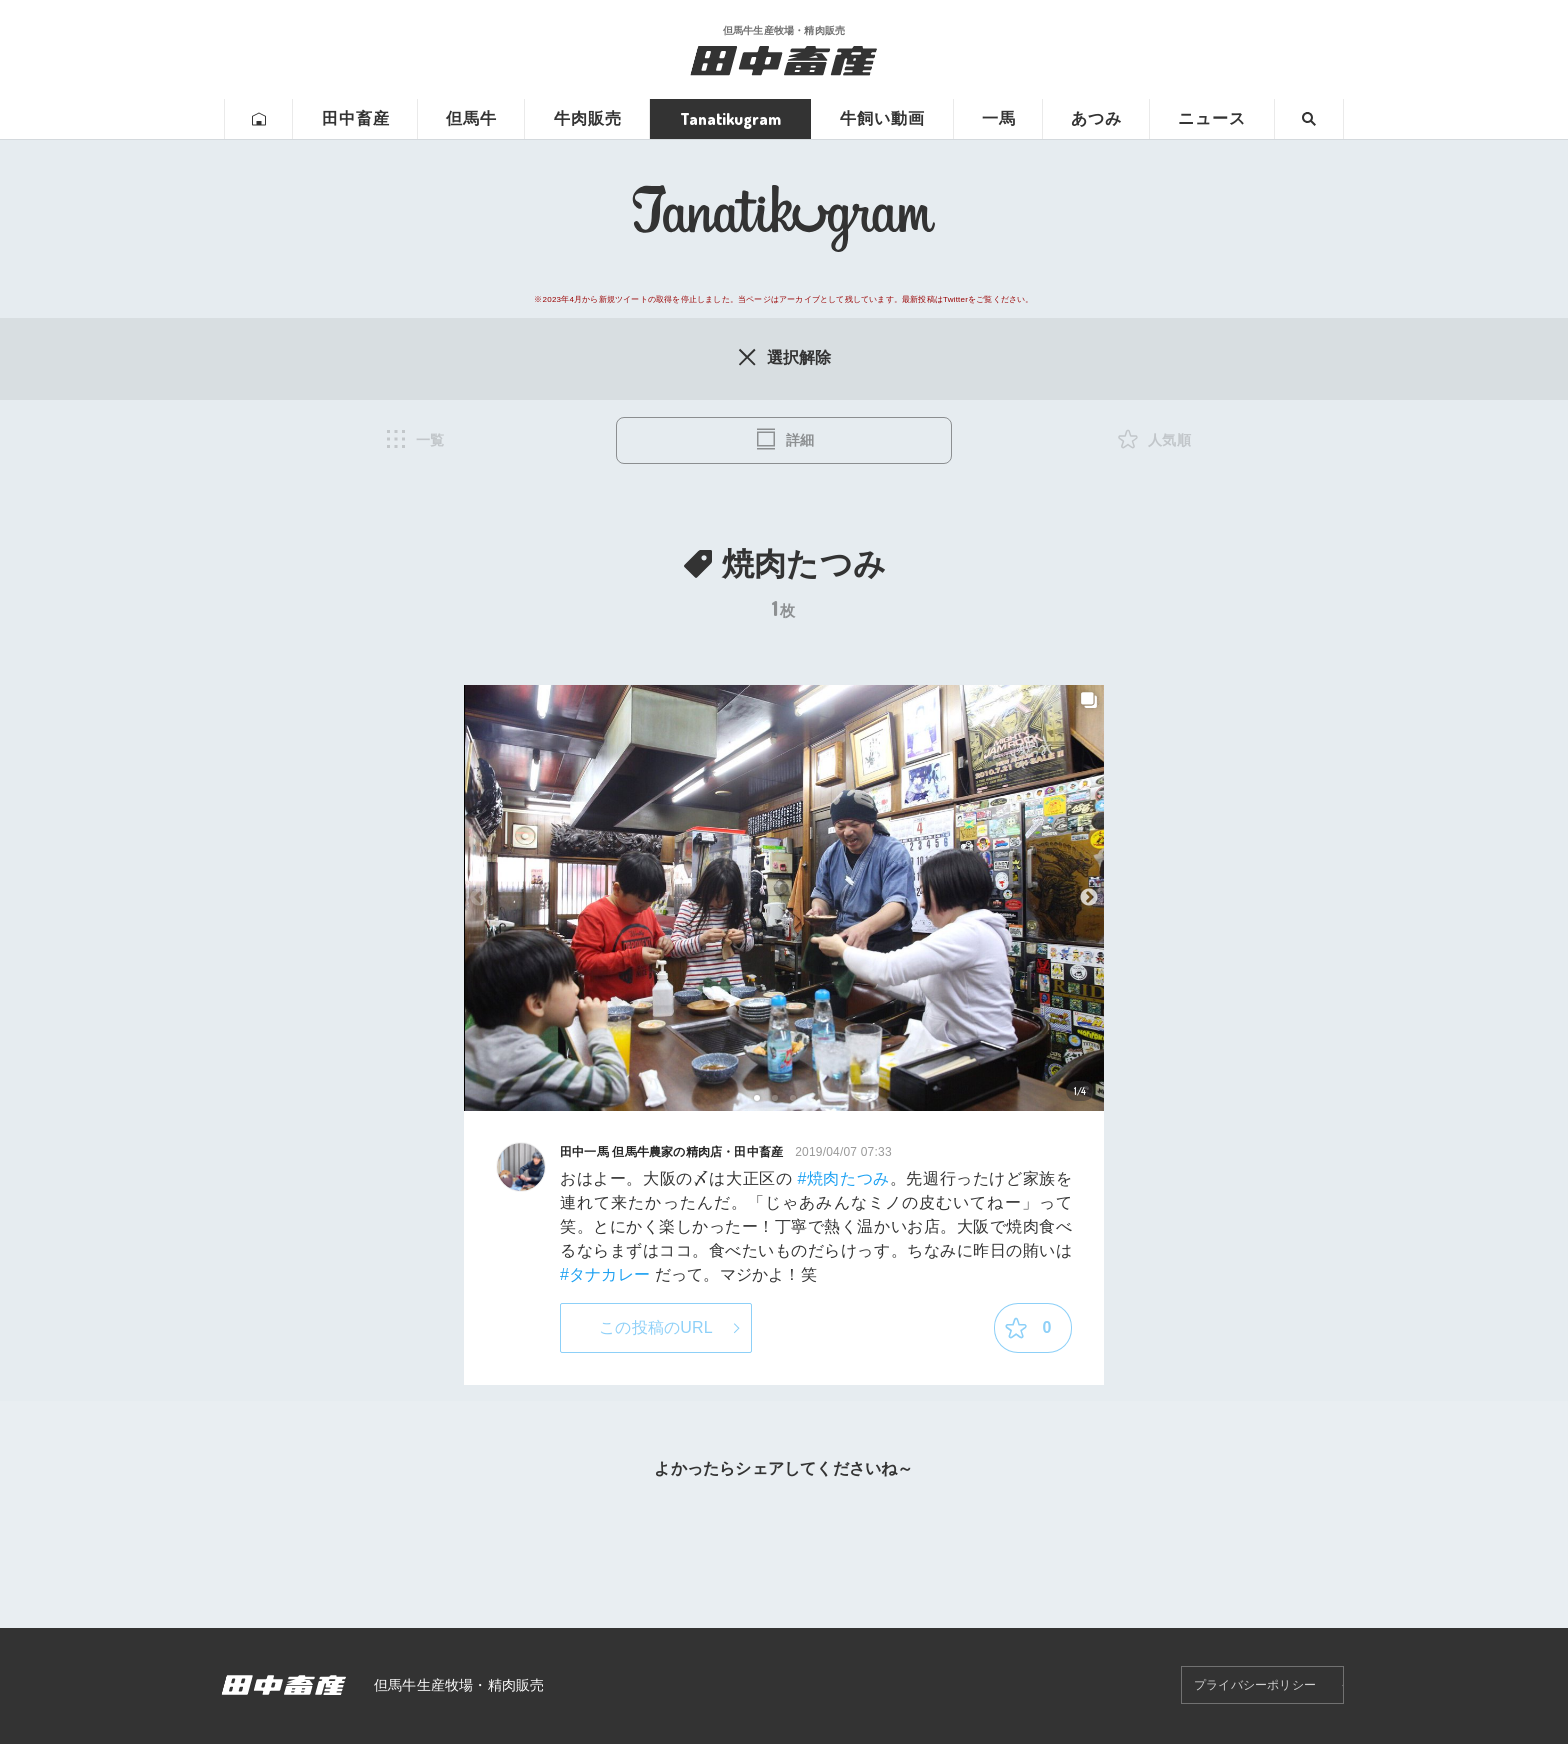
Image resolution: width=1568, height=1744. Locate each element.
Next (1089, 898)
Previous (479, 898)
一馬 (999, 118)
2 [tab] (775, 1098)
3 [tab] (793, 1098)
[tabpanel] (784, 898)
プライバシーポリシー (1255, 1685)
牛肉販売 (588, 118)
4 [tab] (811, 1098)
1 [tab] (757, 1098)
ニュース (1212, 118)
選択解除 (783, 357)
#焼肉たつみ (843, 1178)
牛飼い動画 (882, 118)
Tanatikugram (730, 119)
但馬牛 (471, 118)
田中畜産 (356, 118)
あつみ (1096, 118)
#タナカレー (605, 1274)
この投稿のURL (656, 1327)
